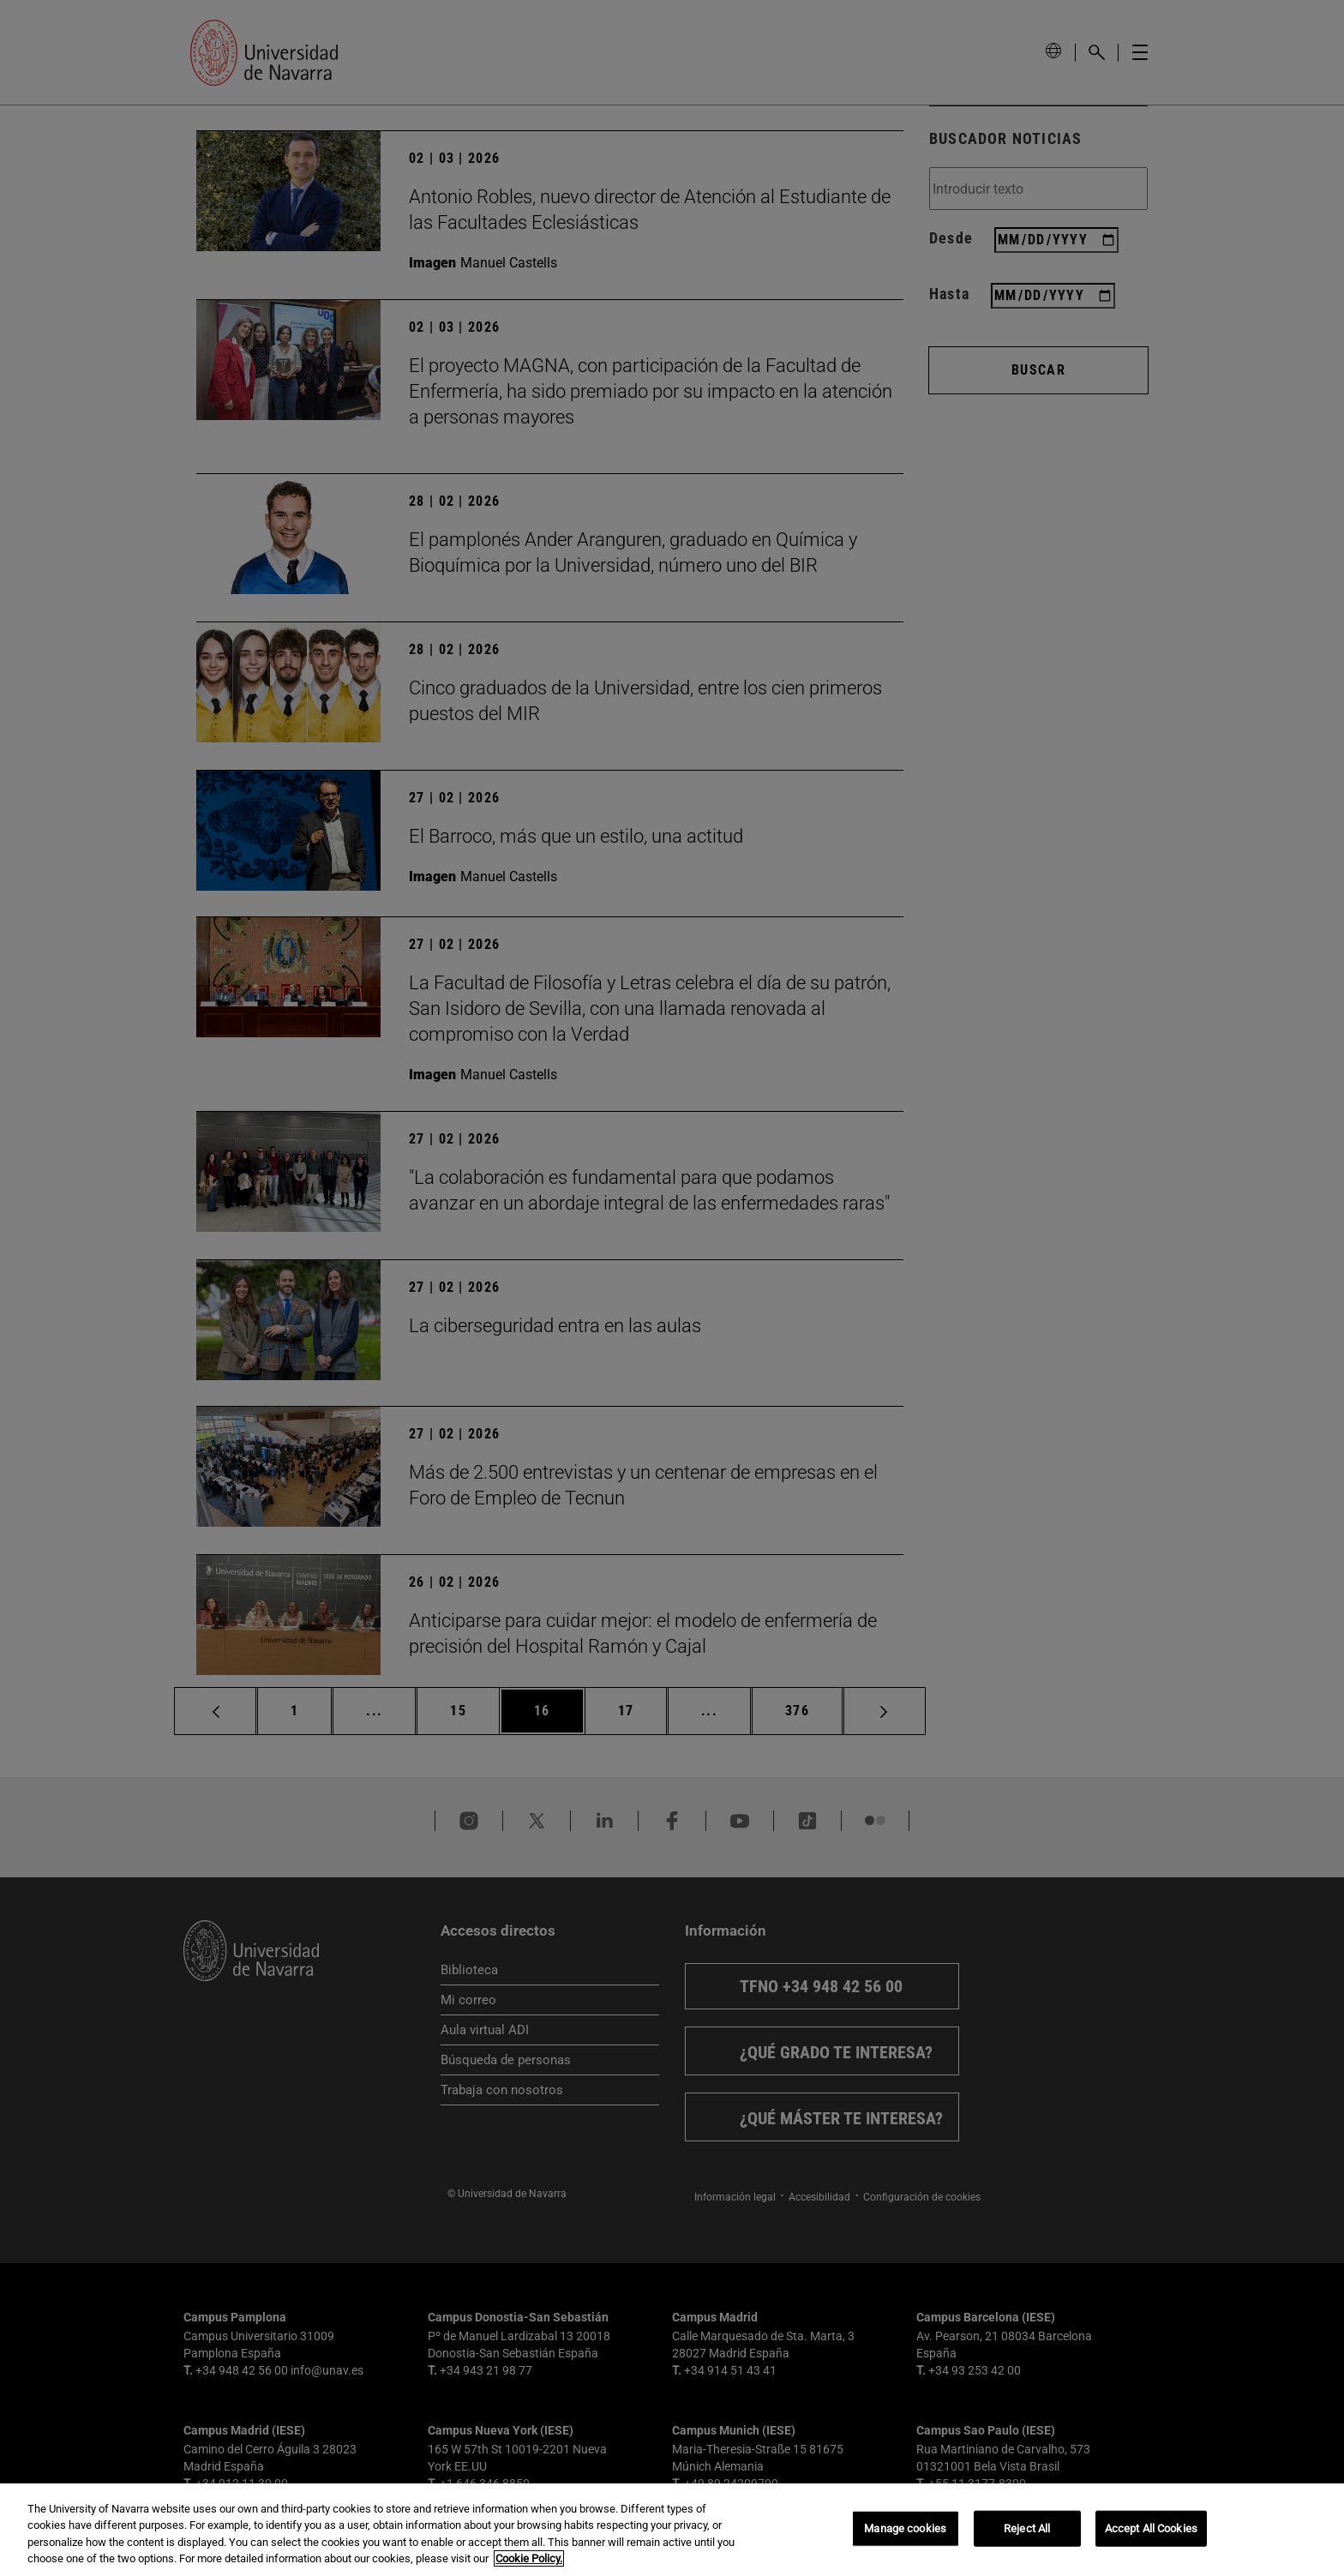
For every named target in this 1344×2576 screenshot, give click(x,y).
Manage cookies (905, 2528)
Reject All (1027, 2528)
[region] (672, 2529)
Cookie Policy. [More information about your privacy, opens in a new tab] (528, 2558)
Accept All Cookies (1151, 2528)
